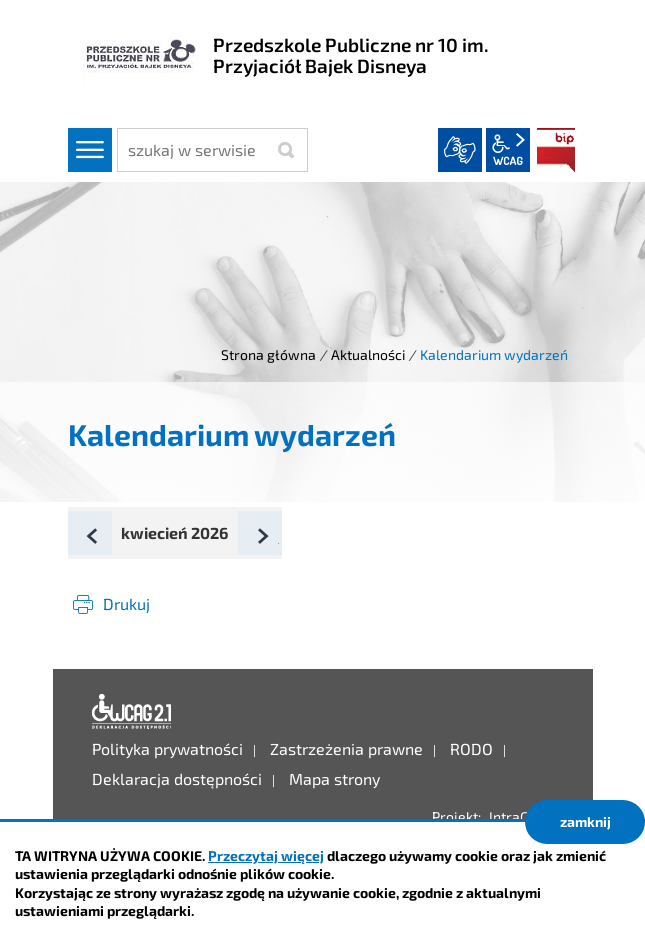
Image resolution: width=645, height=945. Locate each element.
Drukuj (126, 603)
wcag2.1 (508, 150)
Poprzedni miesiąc (110, 536)
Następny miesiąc (280, 536)
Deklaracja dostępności (132, 712)
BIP (556, 150)
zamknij (585, 821)
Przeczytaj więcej (266, 855)
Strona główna (268, 354)
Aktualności (368, 354)
